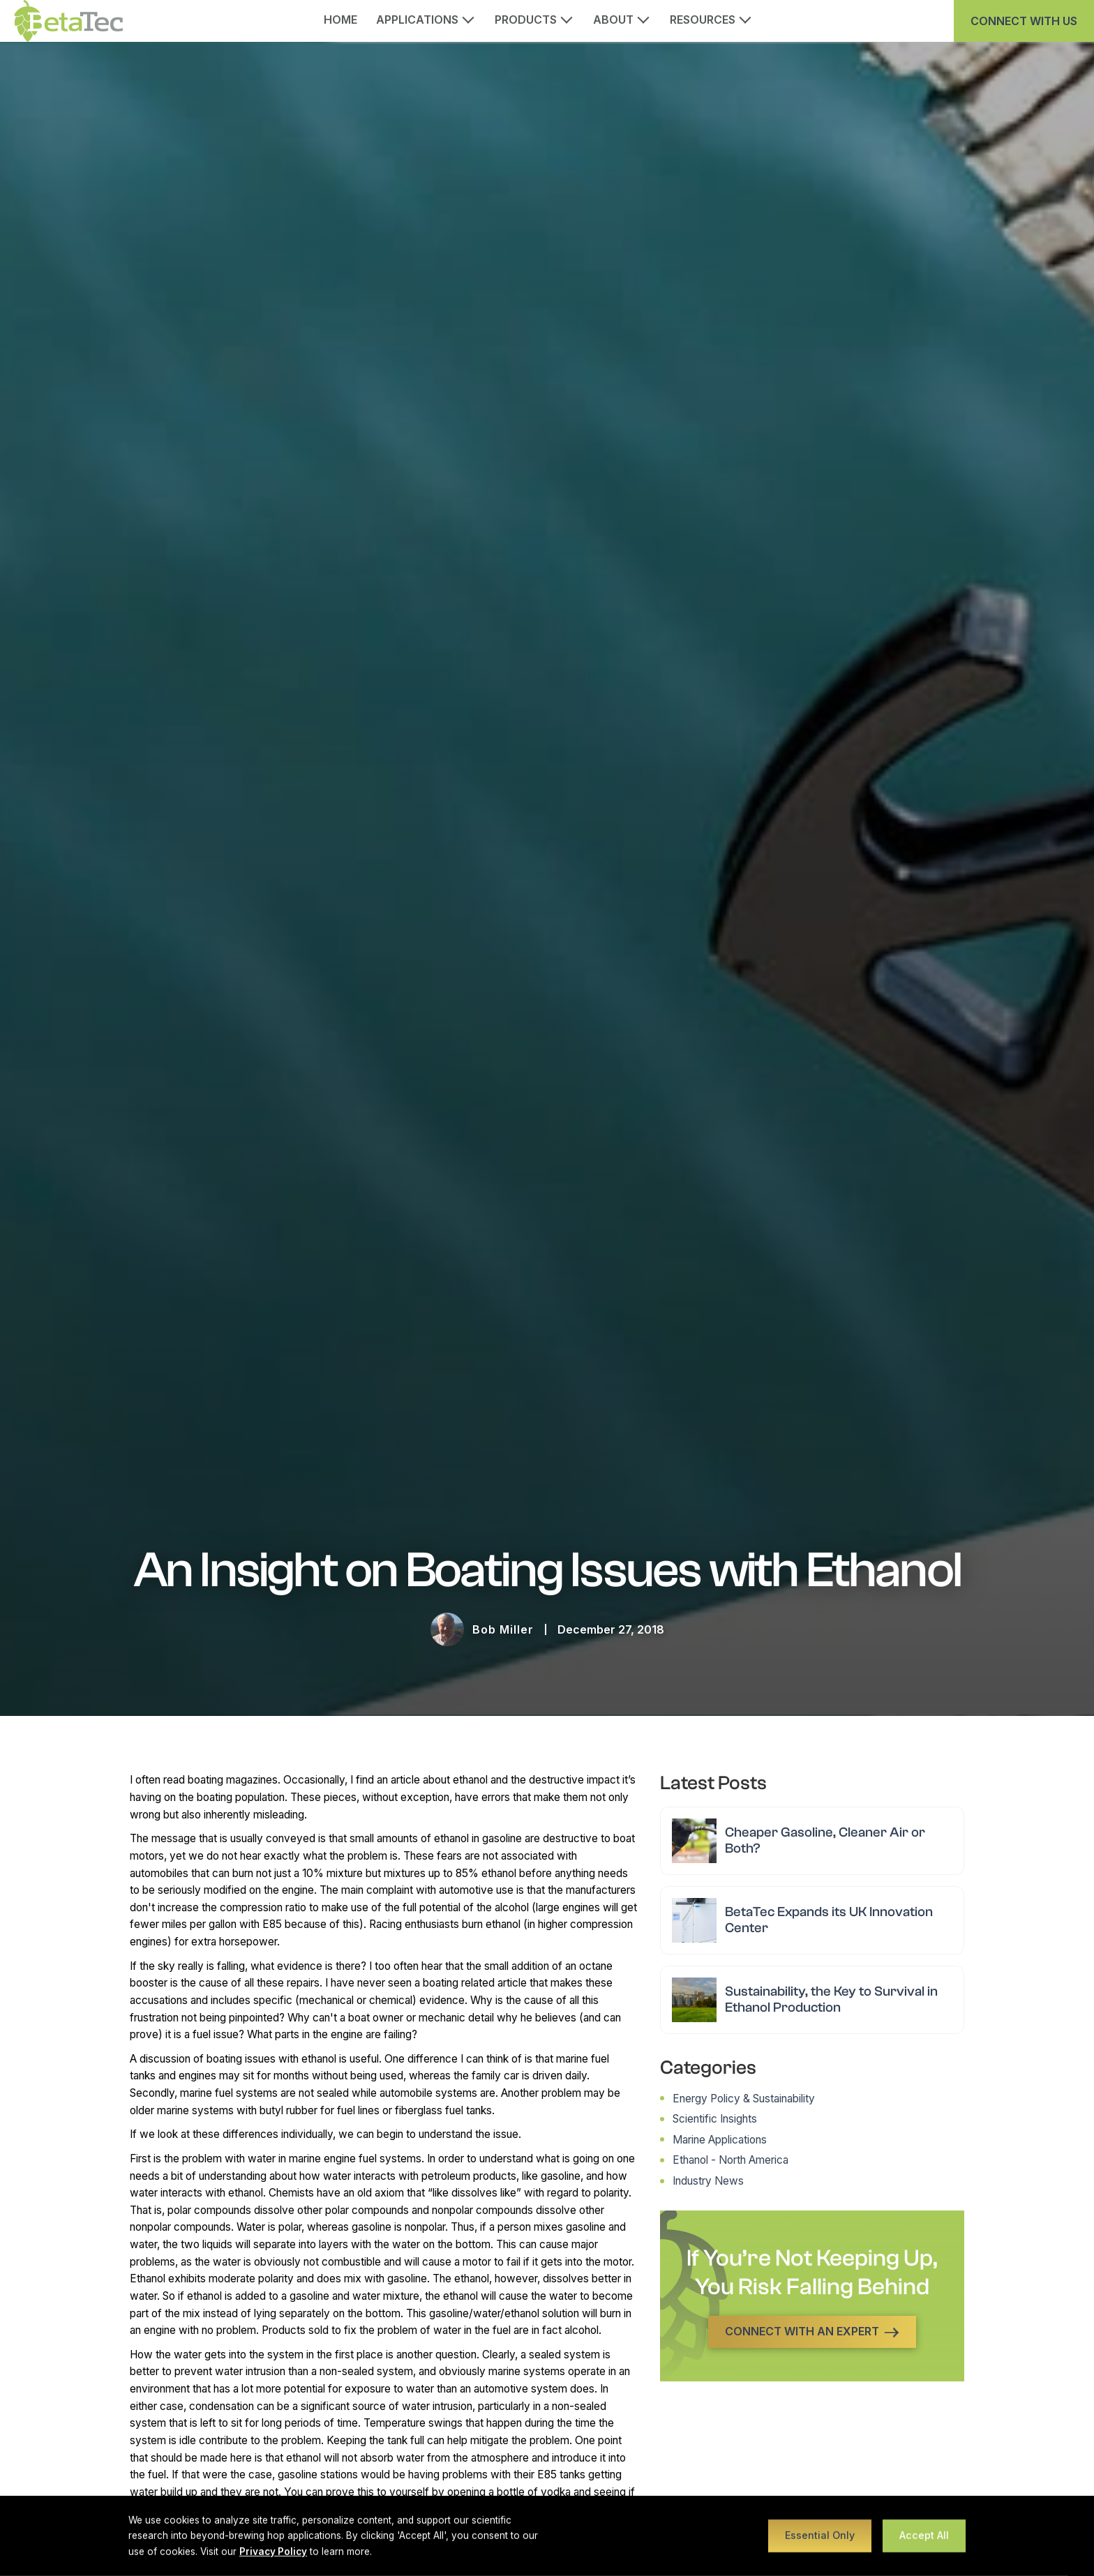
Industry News (708, 2180)
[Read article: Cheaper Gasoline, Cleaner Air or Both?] (812, 1841)
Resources (702, 20)
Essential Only (820, 2535)
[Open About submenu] (648, 18)
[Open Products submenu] (571, 18)
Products (526, 20)
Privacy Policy (273, 2551)
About (613, 20)
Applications (417, 20)
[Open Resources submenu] (750, 18)
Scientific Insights (715, 2118)
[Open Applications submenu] (473, 18)
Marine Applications (720, 2139)
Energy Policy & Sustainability (744, 2098)
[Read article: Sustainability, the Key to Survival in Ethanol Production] (812, 2000)
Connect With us (1024, 21)
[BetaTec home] (68, 21)
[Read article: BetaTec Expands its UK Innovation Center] (812, 1920)
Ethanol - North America (730, 2160)
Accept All (924, 2535)
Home (341, 20)
